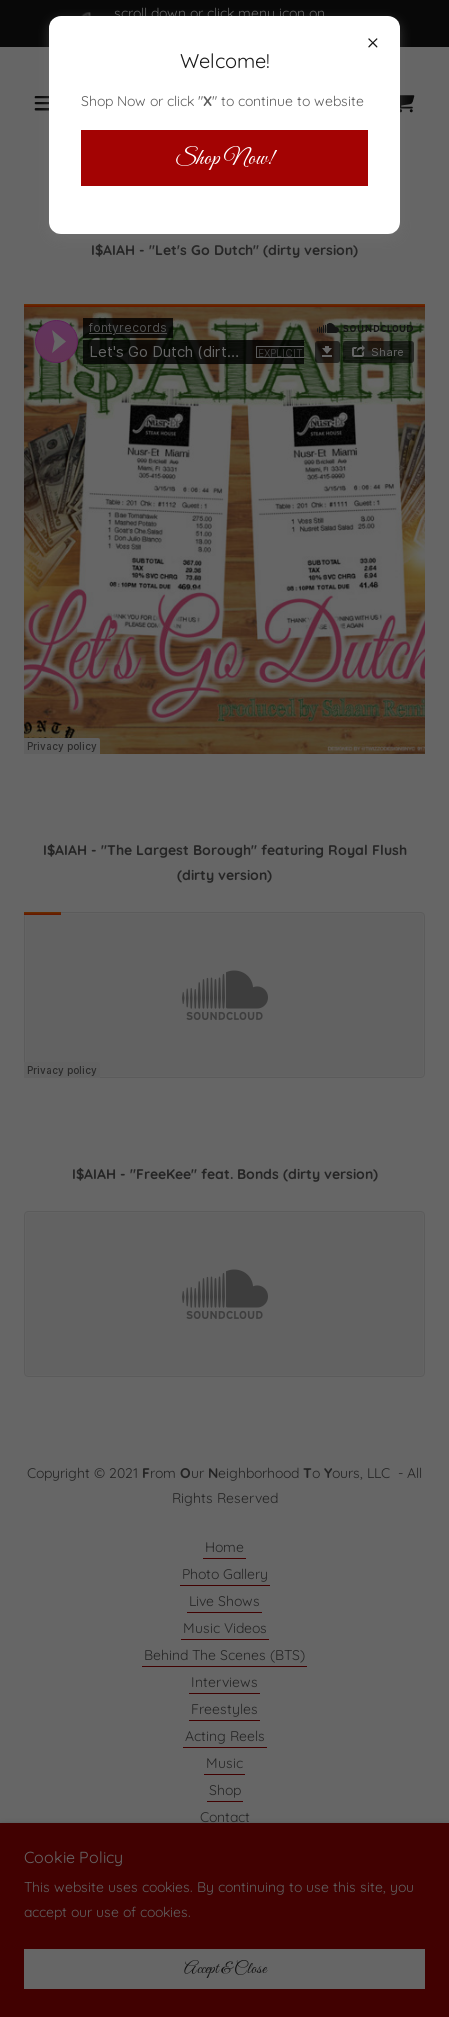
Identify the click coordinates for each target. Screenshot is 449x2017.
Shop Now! (224, 158)
